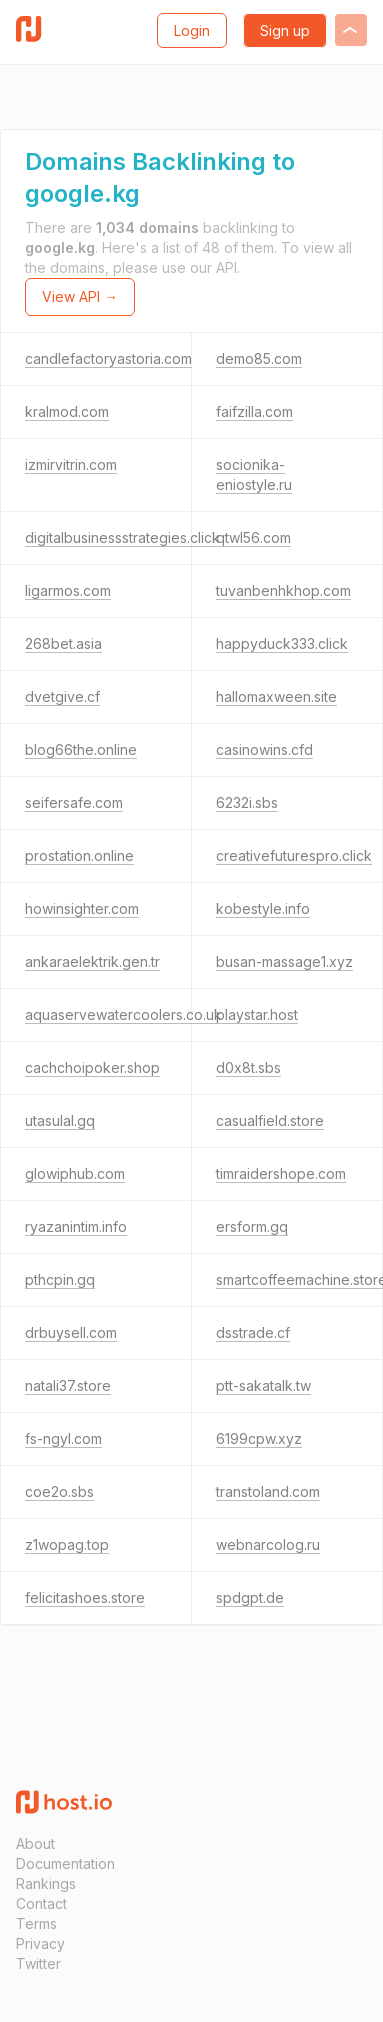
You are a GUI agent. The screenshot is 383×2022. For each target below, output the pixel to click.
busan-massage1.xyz (284, 961)
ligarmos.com (68, 590)
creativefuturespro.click (294, 855)
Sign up (285, 30)
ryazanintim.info (76, 1226)
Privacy (40, 1943)
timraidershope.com (281, 1173)
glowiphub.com (75, 1173)
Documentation (65, 1863)
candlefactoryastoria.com (108, 358)
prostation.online (79, 855)
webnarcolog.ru (268, 1544)
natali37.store (68, 1385)
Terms (36, 1923)
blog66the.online (81, 749)
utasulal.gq (60, 1120)
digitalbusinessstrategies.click (122, 537)
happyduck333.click (282, 643)
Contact (41, 1903)
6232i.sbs (247, 802)
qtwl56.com (253, 537)
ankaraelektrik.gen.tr (92, 961)
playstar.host (257, 1014)
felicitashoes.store (85, 1597)
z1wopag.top (67, 1544)
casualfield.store (270, 1120)
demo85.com (259, 358)
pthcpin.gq (60, 1279)
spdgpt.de (250, 1597)
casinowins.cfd (264, 749)
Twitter (38, 1963)
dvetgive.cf (62, 696)
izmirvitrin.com (71, 464)
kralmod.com (67, 411)
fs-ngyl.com (63, 1438)
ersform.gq (252, 1226)
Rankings (46, 1883)
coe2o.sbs (59, 1491)
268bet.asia (63, 643)
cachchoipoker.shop (92, 1067)
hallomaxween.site (276, 696)
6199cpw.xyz (259, 1438)
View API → (80, 296)
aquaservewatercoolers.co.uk (123, 1014)
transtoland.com (268, 1491)
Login (192, 30)
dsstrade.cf (253, 1332)
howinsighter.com (82, 908)
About (35, 1843)
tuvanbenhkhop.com (283, 590)
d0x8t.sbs (248, 1067)
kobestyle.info (263, 908)
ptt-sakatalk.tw (263, 1385)
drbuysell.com (71, 1332)
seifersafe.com (74, 802)
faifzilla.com (254, 411)
